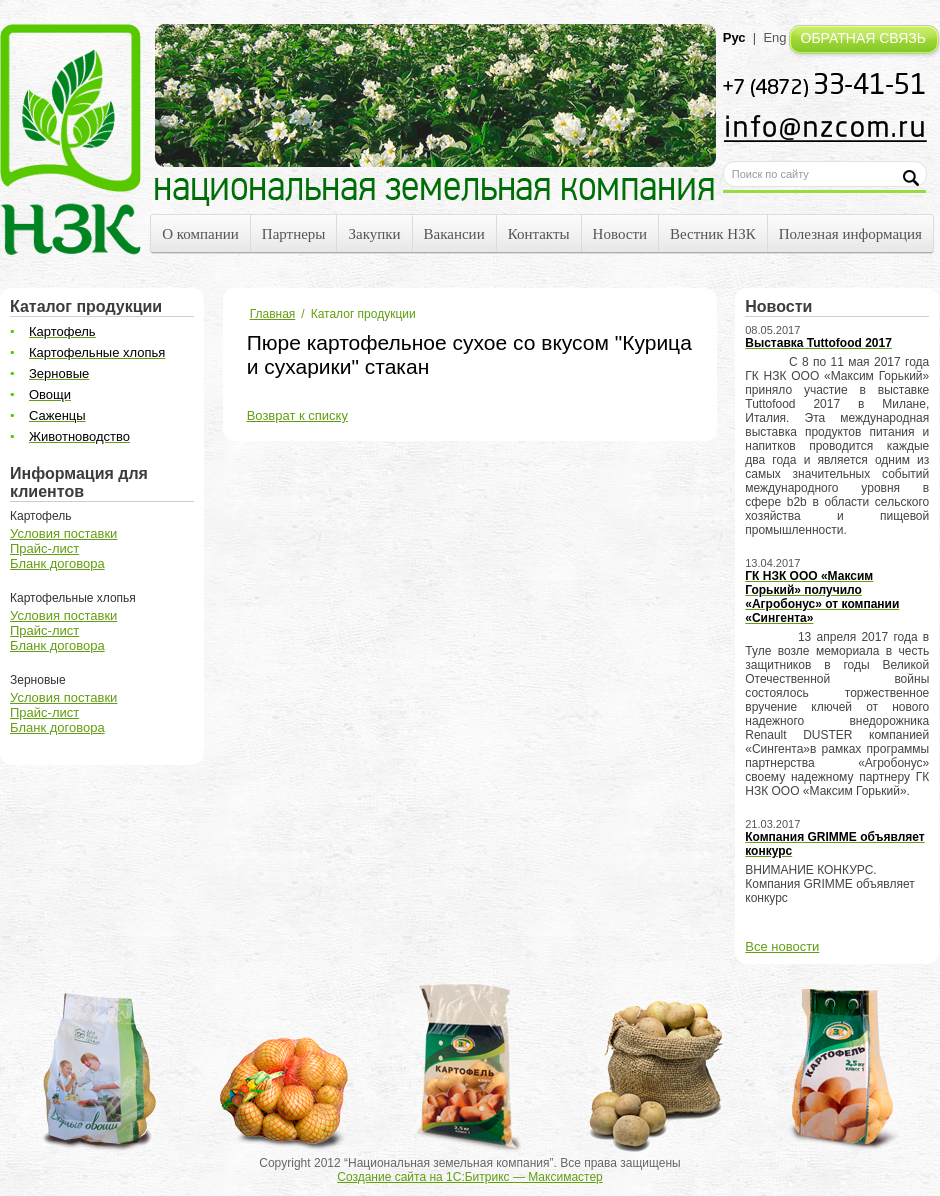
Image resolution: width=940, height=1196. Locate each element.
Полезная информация (850, 234)
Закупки (374, 234)
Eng (774, 37)
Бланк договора (57, 563)
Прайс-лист (44, 548)
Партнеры (294, 234)
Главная (273, 314)
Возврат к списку (297, 415)
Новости (620, 234)
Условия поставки (63, 533)
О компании (200, 234)
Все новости (782, 946)
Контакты (539, 234)
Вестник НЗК (713, 234)
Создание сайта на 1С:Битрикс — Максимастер (470, 1177)
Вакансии (454, 234)
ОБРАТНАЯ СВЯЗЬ (863, 38)
